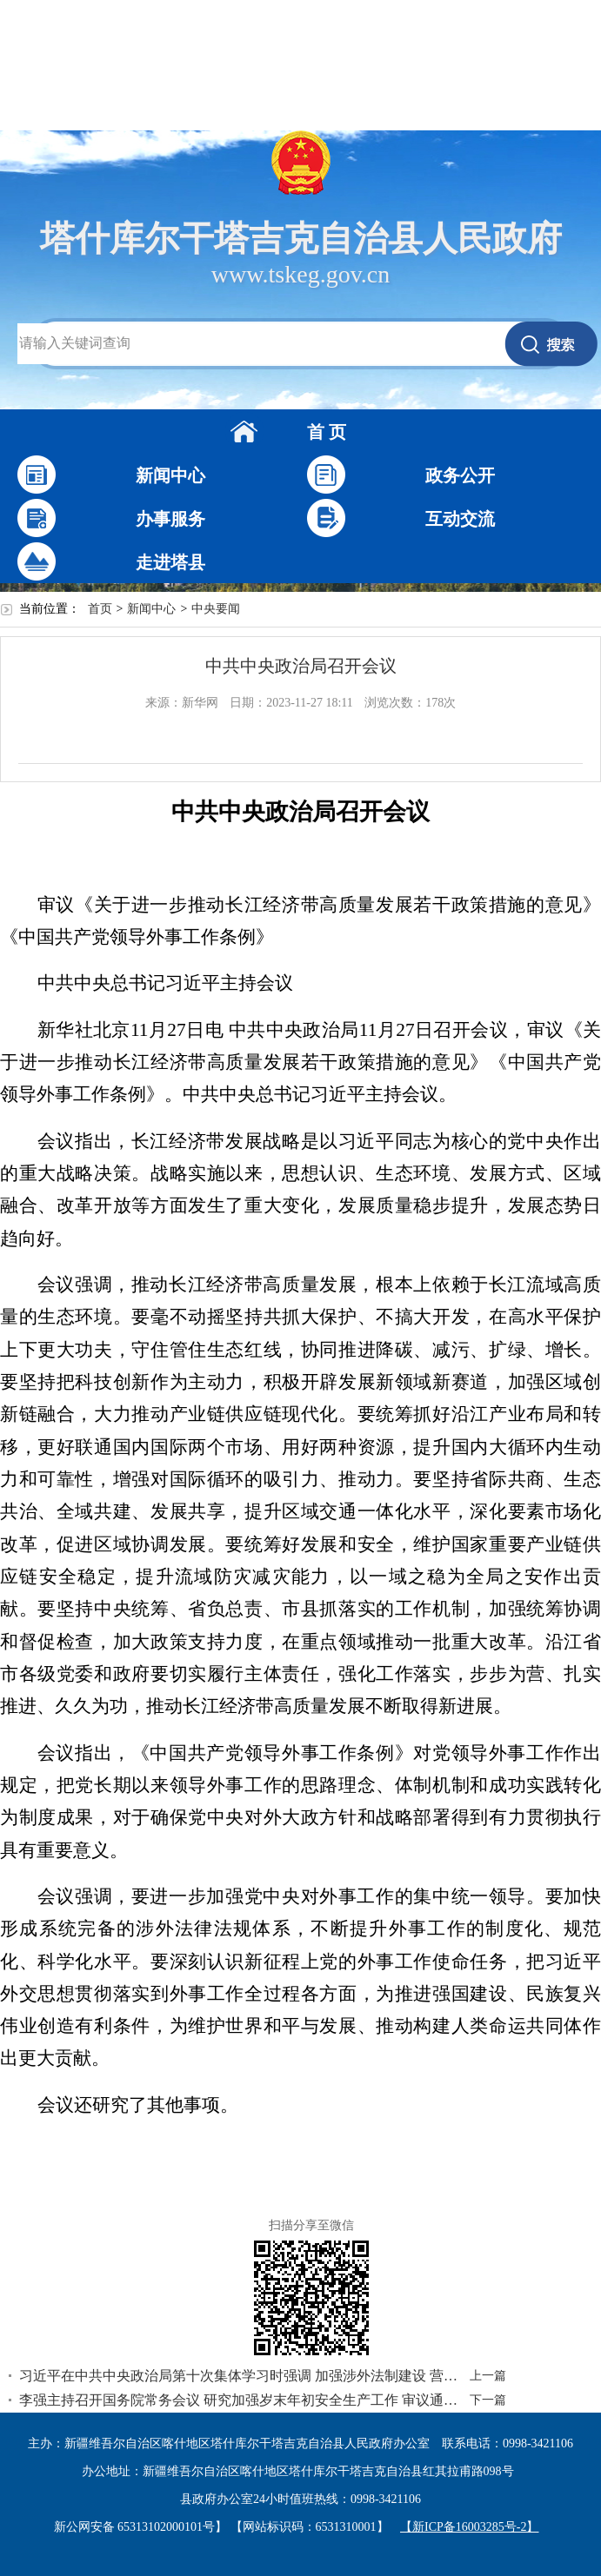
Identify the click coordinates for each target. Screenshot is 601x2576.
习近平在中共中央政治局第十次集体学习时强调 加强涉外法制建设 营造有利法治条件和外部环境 (239, 2375)
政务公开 (460, 475)
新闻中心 (170, 475)
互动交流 (460, 518)
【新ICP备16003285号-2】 (469, 2526)
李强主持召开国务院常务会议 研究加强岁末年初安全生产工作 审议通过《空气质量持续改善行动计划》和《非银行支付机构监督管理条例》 (239, 2400)
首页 (100, 608)
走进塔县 (170, 562)
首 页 (326, 432)
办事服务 (170, 518)
